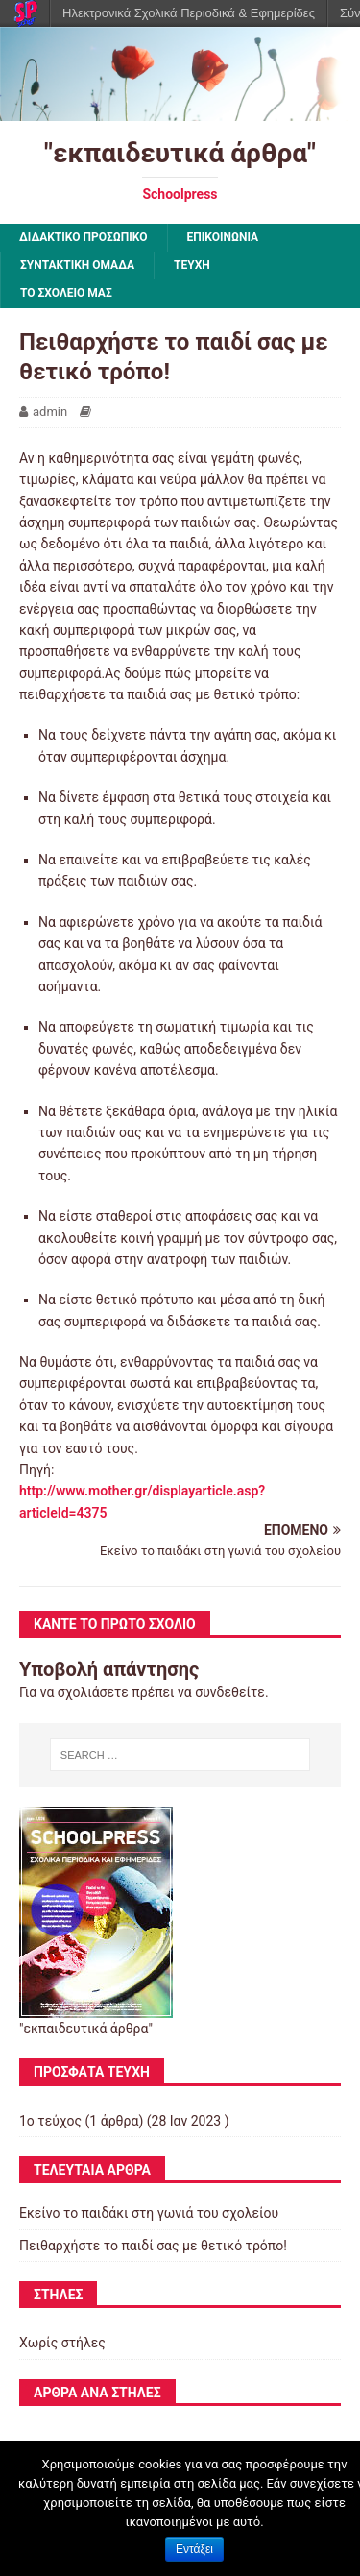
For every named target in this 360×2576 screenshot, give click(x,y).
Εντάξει (194, 2549)
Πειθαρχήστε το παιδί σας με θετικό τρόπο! (153, 2245)
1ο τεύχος (50, 2120)
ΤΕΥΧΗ (192, 265)
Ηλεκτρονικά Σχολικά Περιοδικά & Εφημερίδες (188, 13)
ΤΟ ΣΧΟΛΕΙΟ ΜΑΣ (66, 293)
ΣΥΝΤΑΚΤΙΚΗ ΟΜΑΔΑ (77, 265)
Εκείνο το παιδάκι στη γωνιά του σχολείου (148, 2213)
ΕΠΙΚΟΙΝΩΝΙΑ (223, 237)
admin (50, 411)
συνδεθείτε (230, 1692)
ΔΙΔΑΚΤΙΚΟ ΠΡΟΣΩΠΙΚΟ (83, 237)
